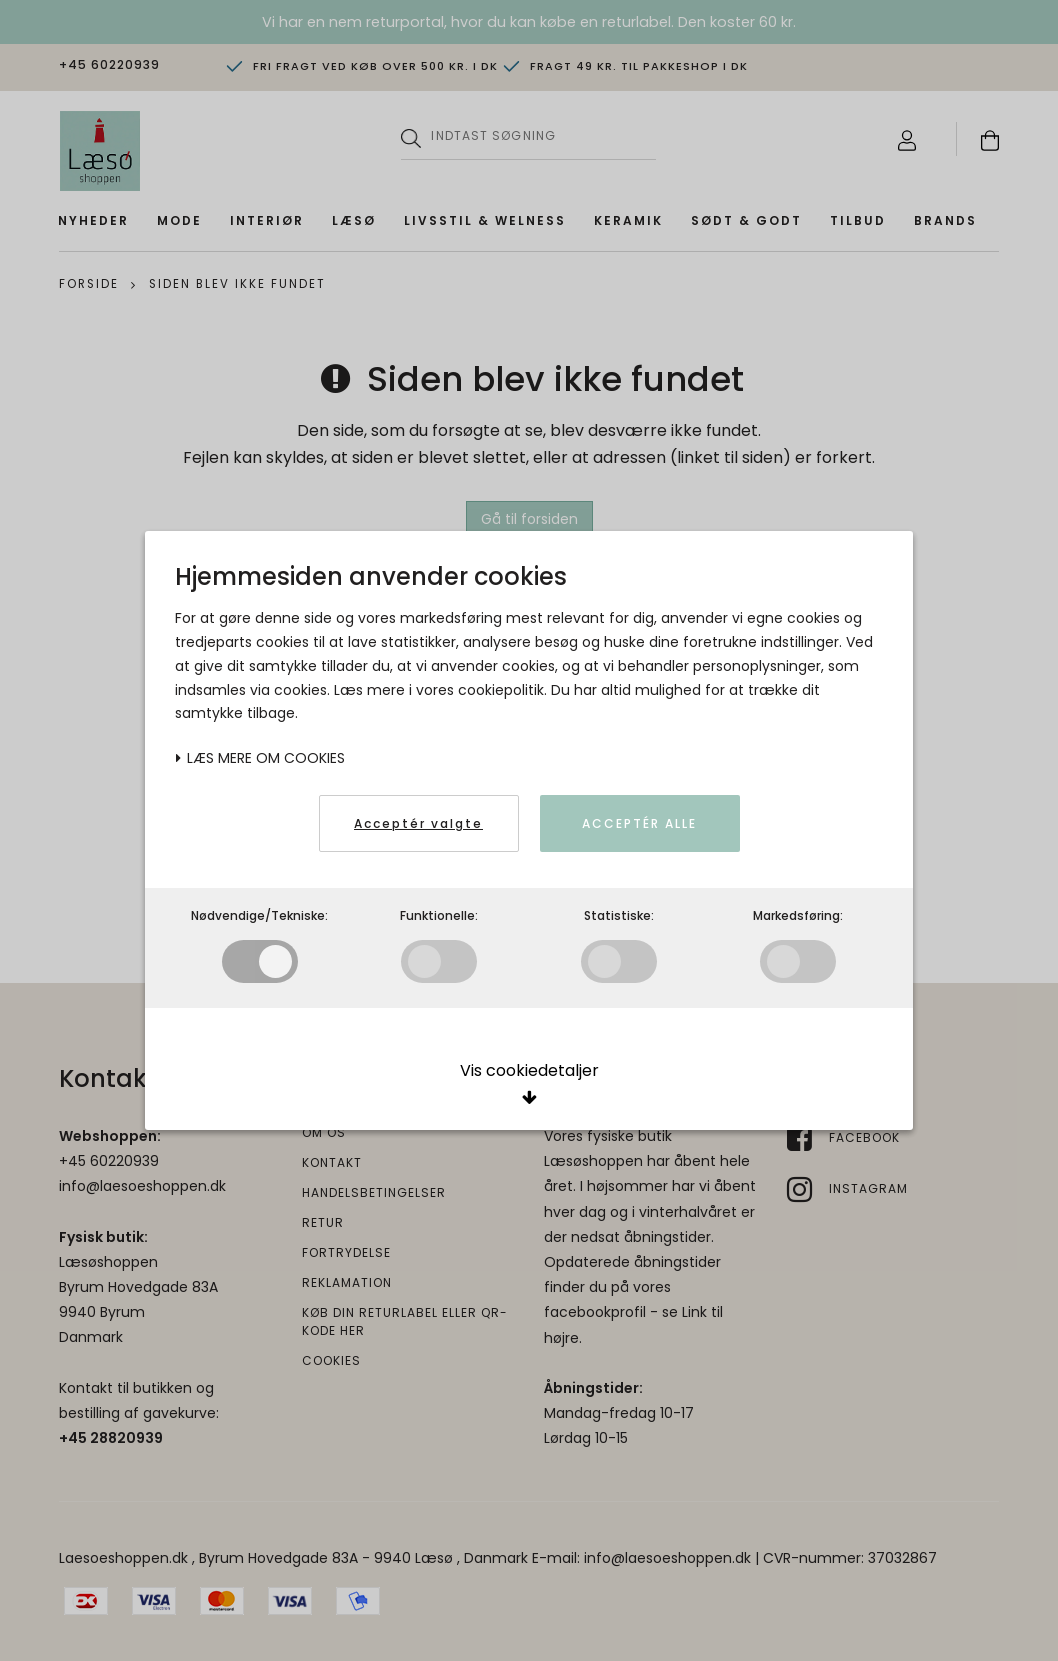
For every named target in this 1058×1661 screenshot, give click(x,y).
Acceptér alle (639, 823)
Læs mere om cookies (260, 758)
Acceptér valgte (418, 823)
